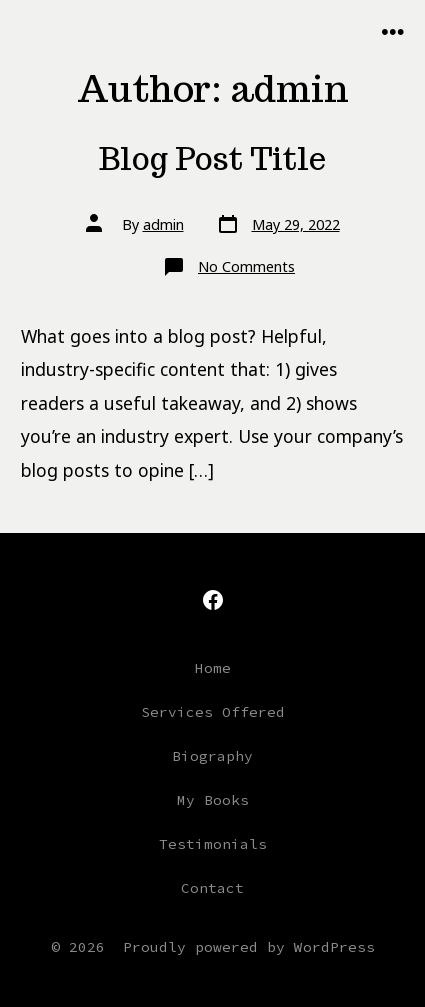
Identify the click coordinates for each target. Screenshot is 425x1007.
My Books (213, 800)
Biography (212, 756)
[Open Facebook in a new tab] (213, 600)
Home (213, 668)
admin (163, 224)
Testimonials (213, 844)
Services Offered (213, 712)
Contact (212, 888)
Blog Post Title (212, 159)
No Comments (246, 266)
